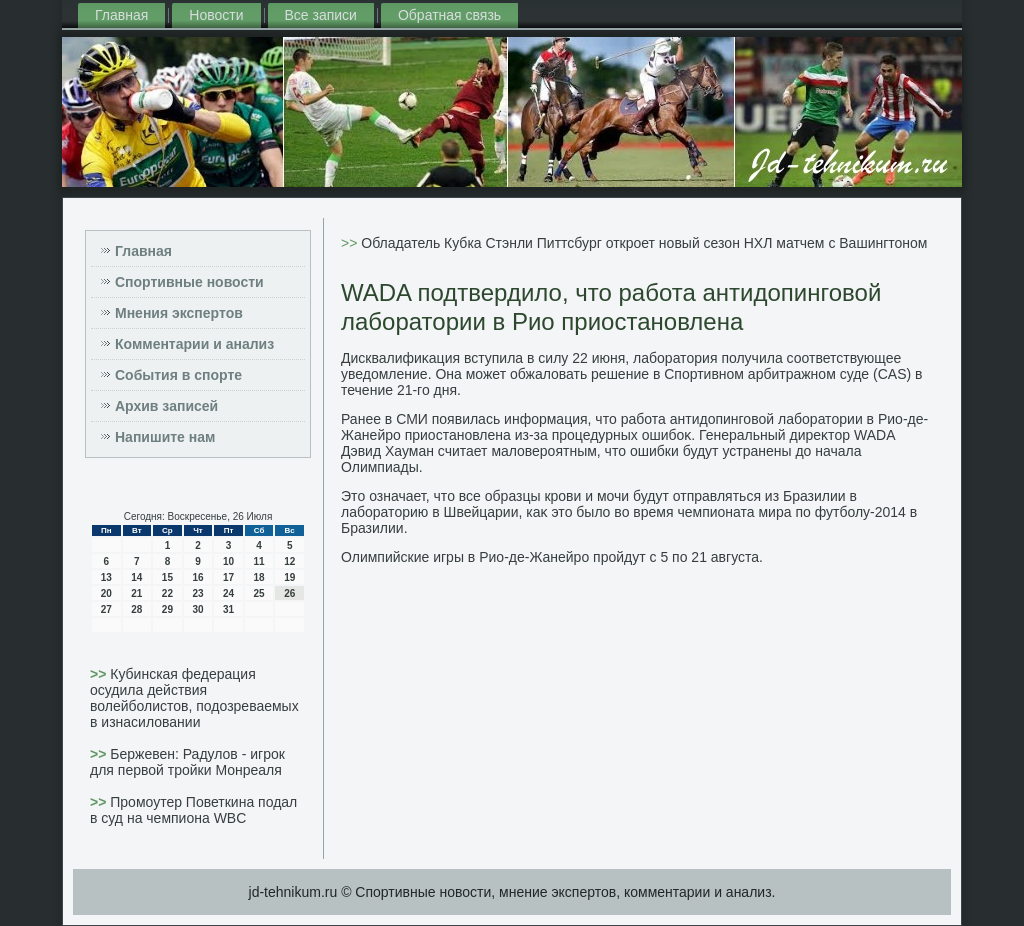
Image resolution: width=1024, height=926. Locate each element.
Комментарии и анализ (194, 344)
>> (100, 674)
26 (289, 593)
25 (259, 593)
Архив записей (166, 406)
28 (136, 609)
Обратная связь (449, 15)
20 (106, 593)
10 (228, 561)
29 (167, 609)
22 (167, 593)
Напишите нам (165, 437)
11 (259, 561)
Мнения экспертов (179, 313)
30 (197, 609)
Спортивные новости (189, 282)
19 (289, 577)
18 (259, 577)
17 (228, 577)
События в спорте (178, 375)
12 (289, 561)
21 (136, 593)
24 (228, 593)
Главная (121, 15)
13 (106, 577)
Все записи (321, 15)
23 (197, 593)
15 (167, 577)
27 (106, 609)
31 (228, 609)
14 (136, 577)
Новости (216, 15)
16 (197, 577)
